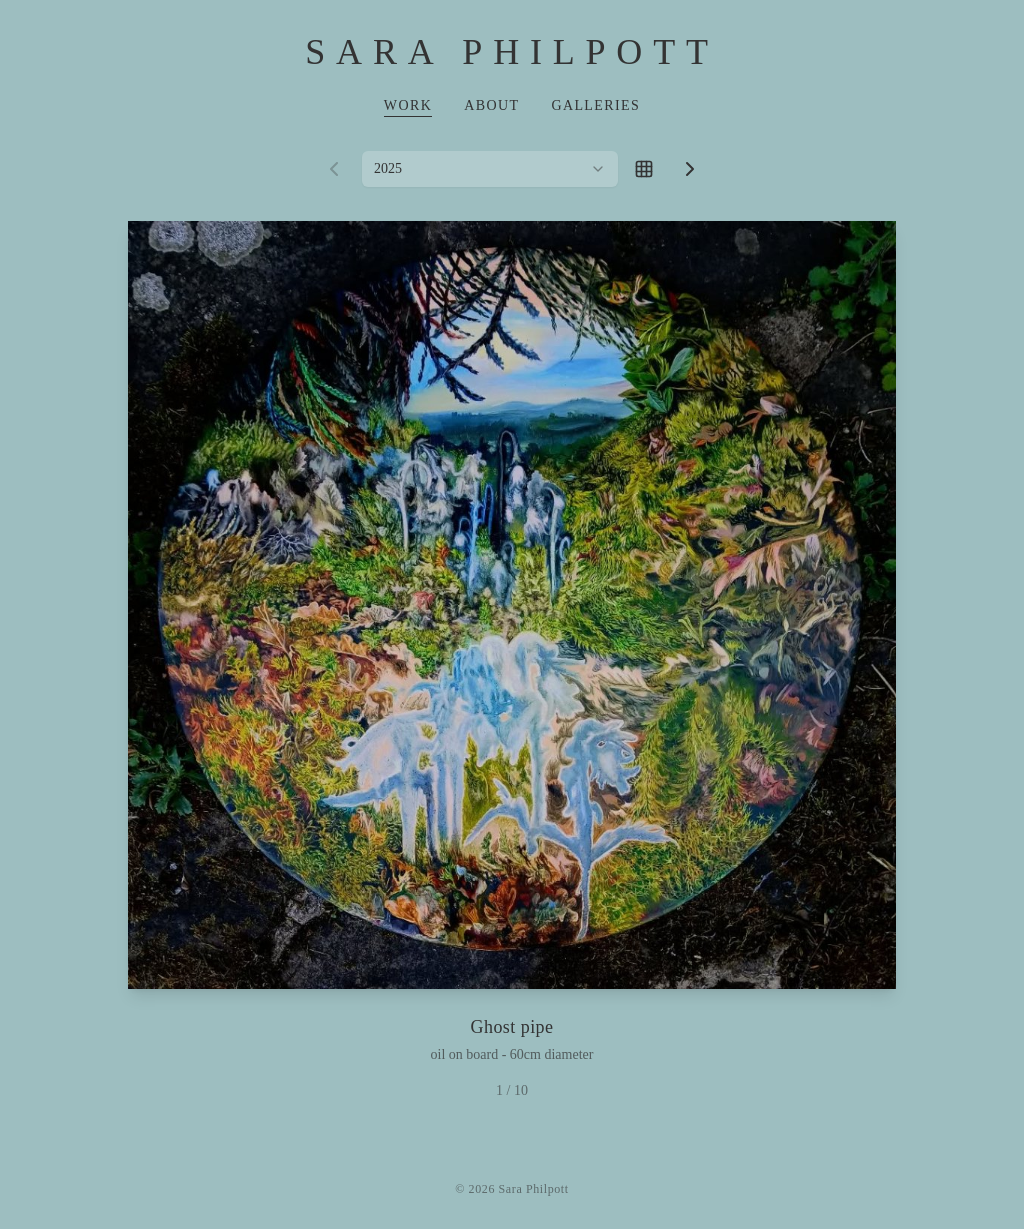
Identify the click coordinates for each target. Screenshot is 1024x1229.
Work (408, 105)
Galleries (595, 105)
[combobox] (490, 169)
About (491, 105)
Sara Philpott (511, 52)
